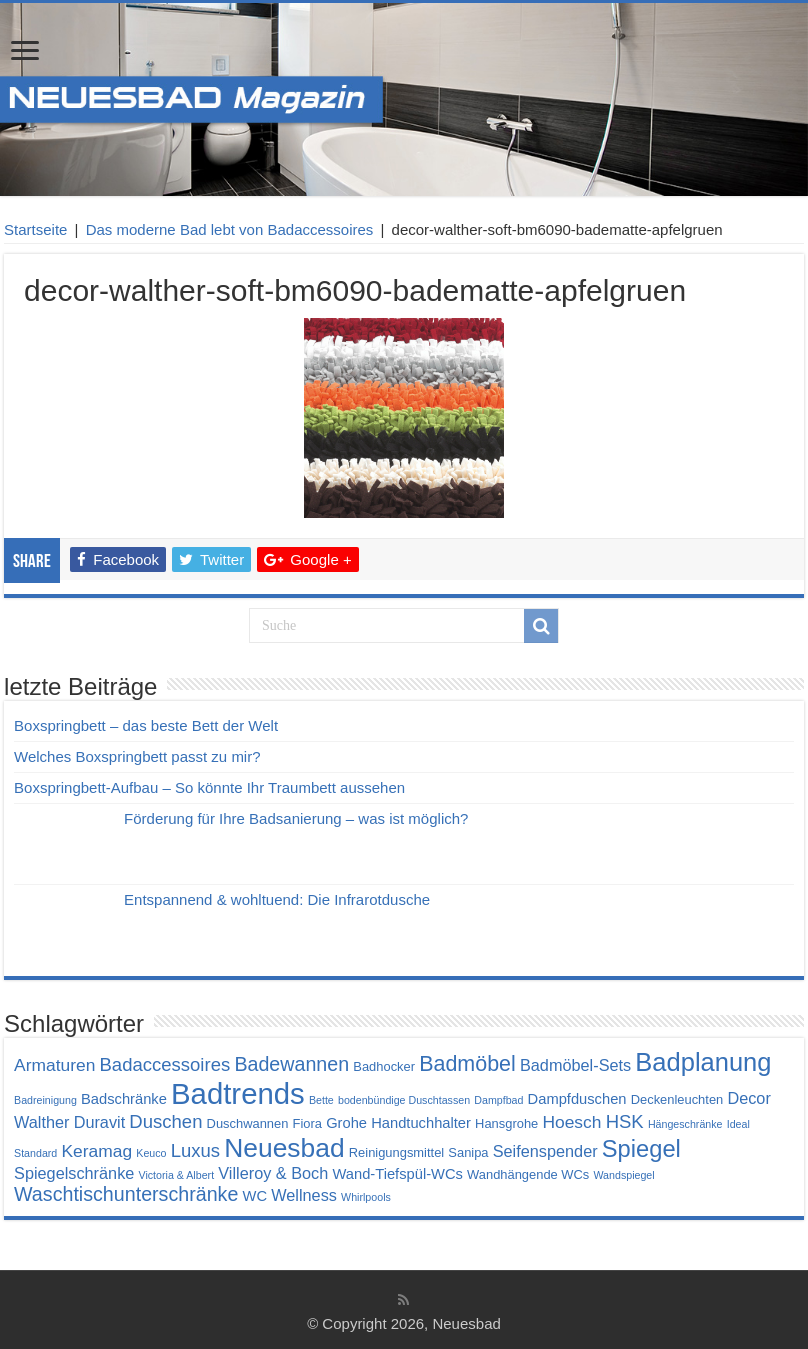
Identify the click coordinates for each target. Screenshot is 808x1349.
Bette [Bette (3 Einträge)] (321, 1100)
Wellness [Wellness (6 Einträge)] (304, 1195)
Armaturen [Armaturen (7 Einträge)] (54, 1065)
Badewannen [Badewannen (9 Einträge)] (291, 1064)
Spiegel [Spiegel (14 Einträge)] (641, 1149)
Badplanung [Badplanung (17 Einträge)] (703, 1062)
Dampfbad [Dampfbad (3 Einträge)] (498, 1100)
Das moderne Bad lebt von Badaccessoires (230, 229)
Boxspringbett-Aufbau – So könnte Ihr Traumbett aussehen (209, 787)
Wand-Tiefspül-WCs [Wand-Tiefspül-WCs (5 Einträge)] (397, 1174)
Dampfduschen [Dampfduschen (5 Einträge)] (577, 1099)
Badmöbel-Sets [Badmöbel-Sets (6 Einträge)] (575, 1065)
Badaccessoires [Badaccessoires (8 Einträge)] (164, 1064)
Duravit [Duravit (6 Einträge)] (100, 1122)
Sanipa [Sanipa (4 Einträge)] (468, 1152)
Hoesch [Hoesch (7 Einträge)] (571, 1122)
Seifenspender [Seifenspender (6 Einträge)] (545, 1151)
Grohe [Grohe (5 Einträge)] (346, 1123)
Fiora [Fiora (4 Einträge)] (307, 1123)
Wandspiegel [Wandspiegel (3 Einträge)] (623, 1175)
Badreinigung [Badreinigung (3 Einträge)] (45, 1100)
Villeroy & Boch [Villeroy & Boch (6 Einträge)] (273, 1173)
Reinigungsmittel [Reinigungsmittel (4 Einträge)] (396, 1152)
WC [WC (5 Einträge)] (255, 1196)
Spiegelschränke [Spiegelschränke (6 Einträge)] (74, 1173)
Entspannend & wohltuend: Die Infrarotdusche (277, 899)
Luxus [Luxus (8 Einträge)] (195, 1150)
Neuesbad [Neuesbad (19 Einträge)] (284, 1148)
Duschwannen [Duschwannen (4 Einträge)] (248, 1123)
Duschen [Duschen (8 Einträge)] (165, 1121)
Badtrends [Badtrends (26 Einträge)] (238, 1093)
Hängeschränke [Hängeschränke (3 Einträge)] (685, 1124)
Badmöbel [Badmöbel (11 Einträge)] (467, 1064)
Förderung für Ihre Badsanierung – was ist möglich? (296, 818)
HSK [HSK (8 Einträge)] (625, 1121)
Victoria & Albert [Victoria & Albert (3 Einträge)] (176, 1175)
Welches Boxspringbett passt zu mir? (137, 756)
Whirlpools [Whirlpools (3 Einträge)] (366, 1197)
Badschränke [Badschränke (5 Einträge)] (124, 1099)
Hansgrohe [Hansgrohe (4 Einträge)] (506, 1123)
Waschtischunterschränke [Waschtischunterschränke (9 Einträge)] (126, 1194)
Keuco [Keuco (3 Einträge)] (151, 1153)
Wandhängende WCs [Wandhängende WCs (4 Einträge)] (528, 1174)
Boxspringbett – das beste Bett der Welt (146, 725)
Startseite (35, 229)
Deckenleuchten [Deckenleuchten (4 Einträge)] (677, 1099)
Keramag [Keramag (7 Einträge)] (96, 1151)
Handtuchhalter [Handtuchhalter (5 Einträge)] (421, 1123)
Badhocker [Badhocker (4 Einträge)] (384, 1066)
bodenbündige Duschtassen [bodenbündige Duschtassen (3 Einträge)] (404, 1100)
